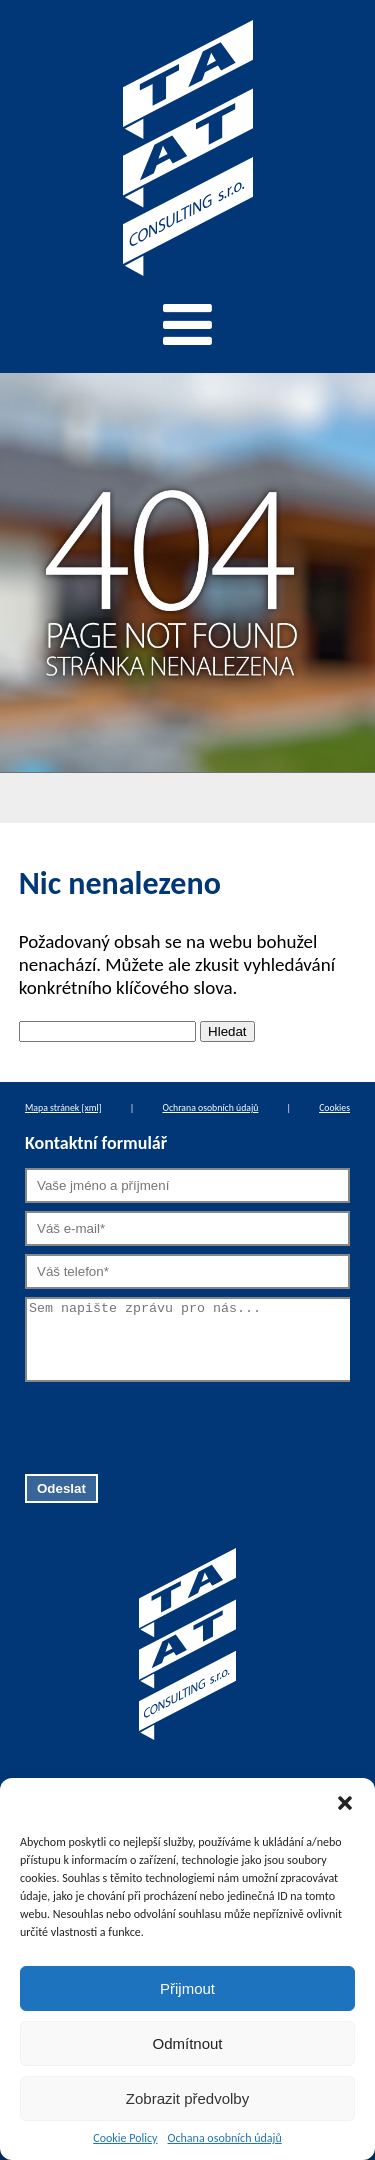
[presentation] (177, 1425)
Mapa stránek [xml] (63, 1108)
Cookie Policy (125, 2138)
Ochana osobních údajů (225, 2138)
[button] (345, 1803)
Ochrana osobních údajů (210, 1108)
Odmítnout (187, 2043)
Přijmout (187, 1988)
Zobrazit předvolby (187, 2098)
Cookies (334, 1108)
